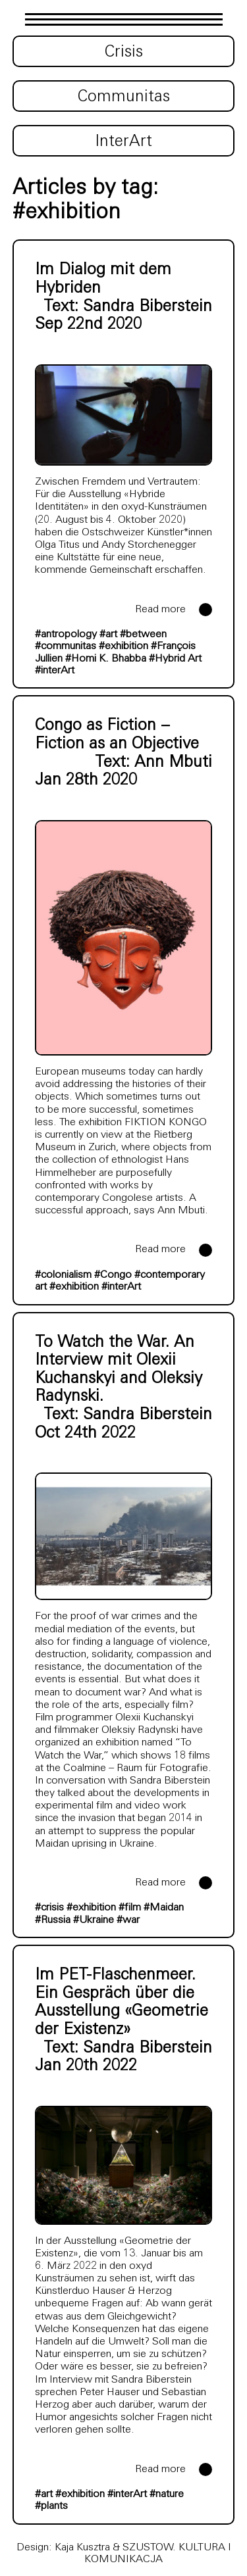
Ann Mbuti (173, 763)
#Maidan (164, 1908)
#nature (167, 2494)
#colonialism (63, 1275)
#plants (51, 2506)
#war (128, 1920)
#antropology (66, 634)
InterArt (123, 142)
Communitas (124, 97)
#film (130, 1908)
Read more (160, 609)
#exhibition (123, 646)
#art (108, 634)
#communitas (65, 646)
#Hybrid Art (175, 659)
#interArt (54, 671)
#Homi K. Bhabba (105, 659)
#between (143, 634)
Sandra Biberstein (147, 307)
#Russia (52, 1920)
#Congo (113, 1275)
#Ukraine (93, 1920)
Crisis (124, 53)
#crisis (49, 1908)
